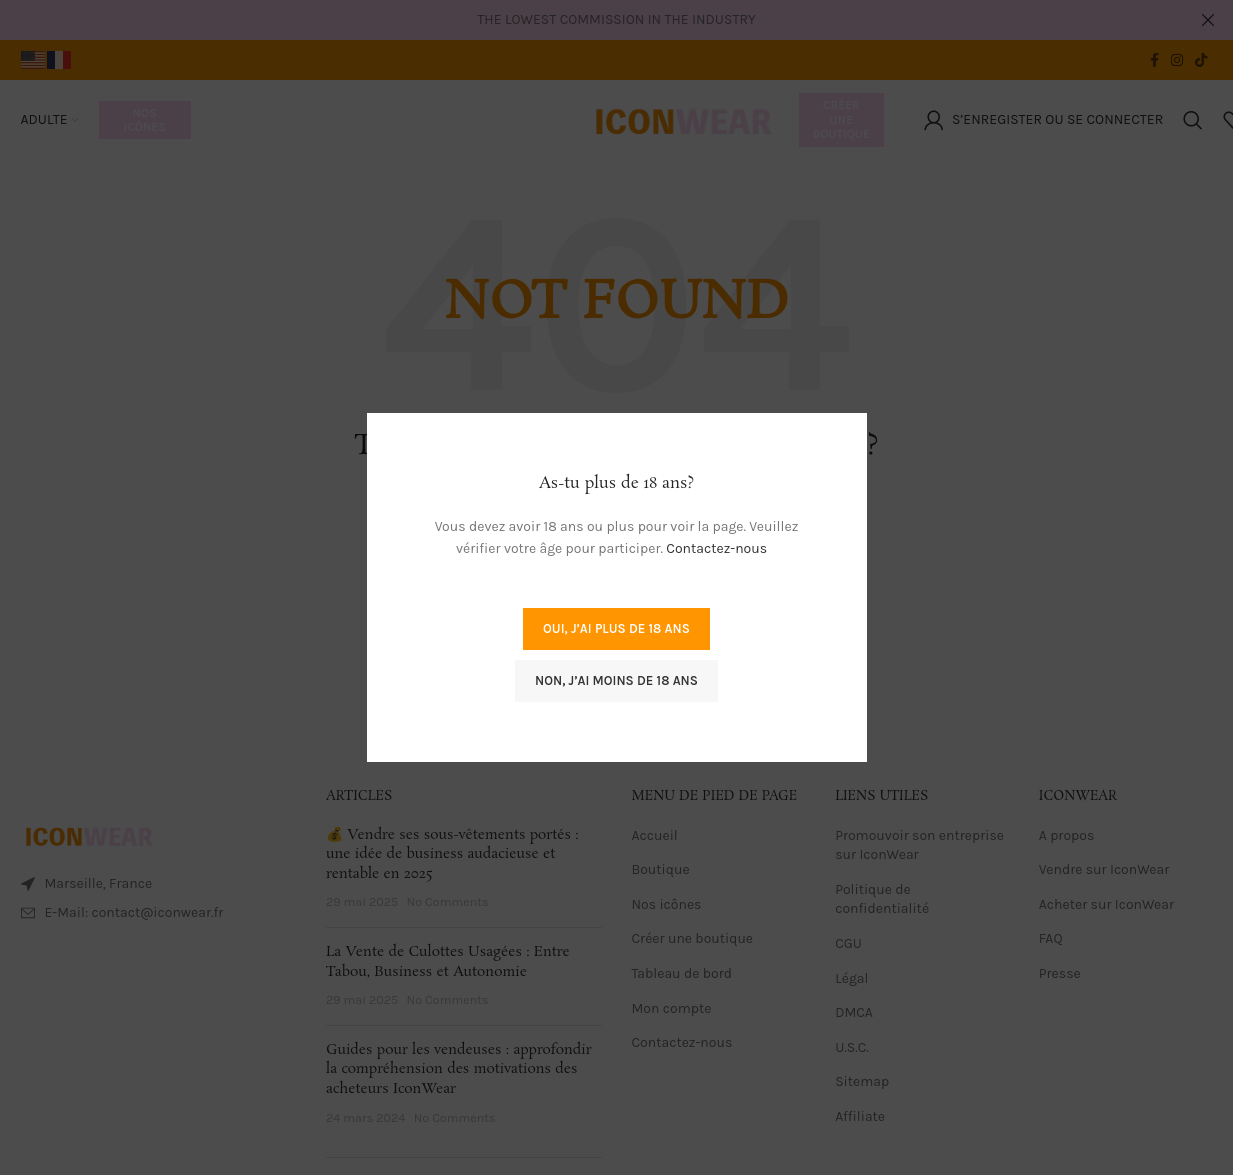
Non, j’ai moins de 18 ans (616, 680)
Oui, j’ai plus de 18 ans (616, 628)
